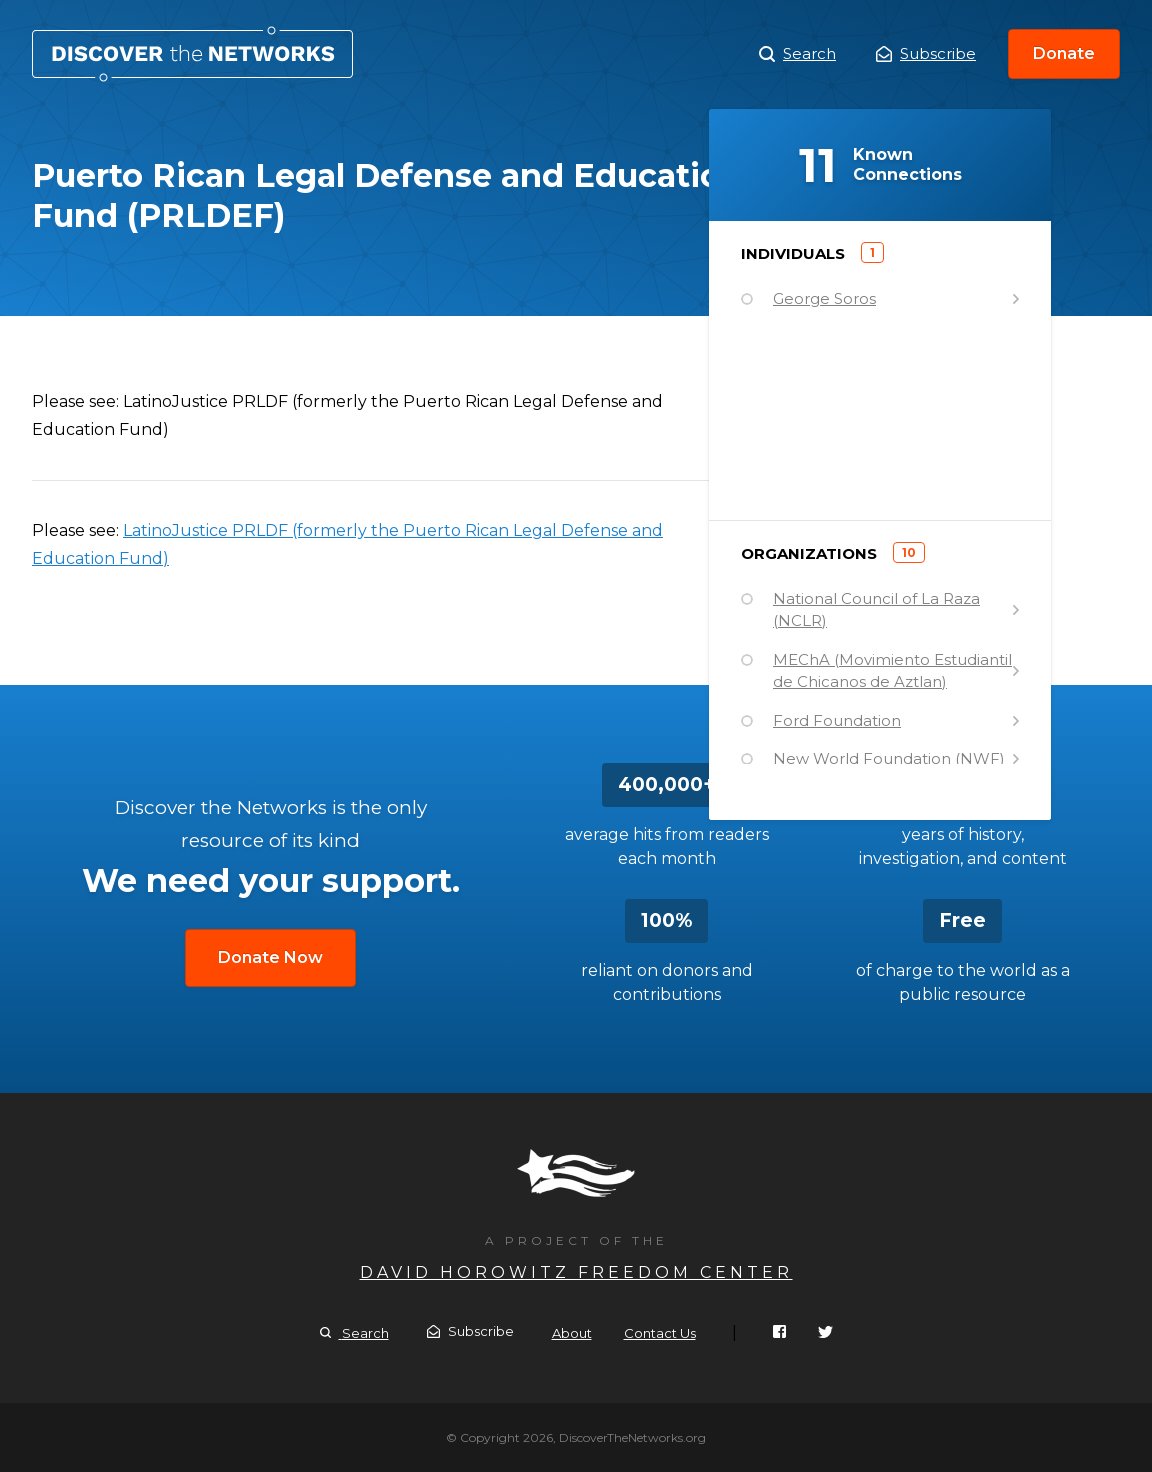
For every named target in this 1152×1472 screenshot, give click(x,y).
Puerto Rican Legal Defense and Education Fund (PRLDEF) (192, 54)
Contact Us (660, 1333)
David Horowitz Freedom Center (576, 1272)
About (572, 1333)
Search (797, 54)
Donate (1064, 53)
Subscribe (926, 53)
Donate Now (270, 957)
